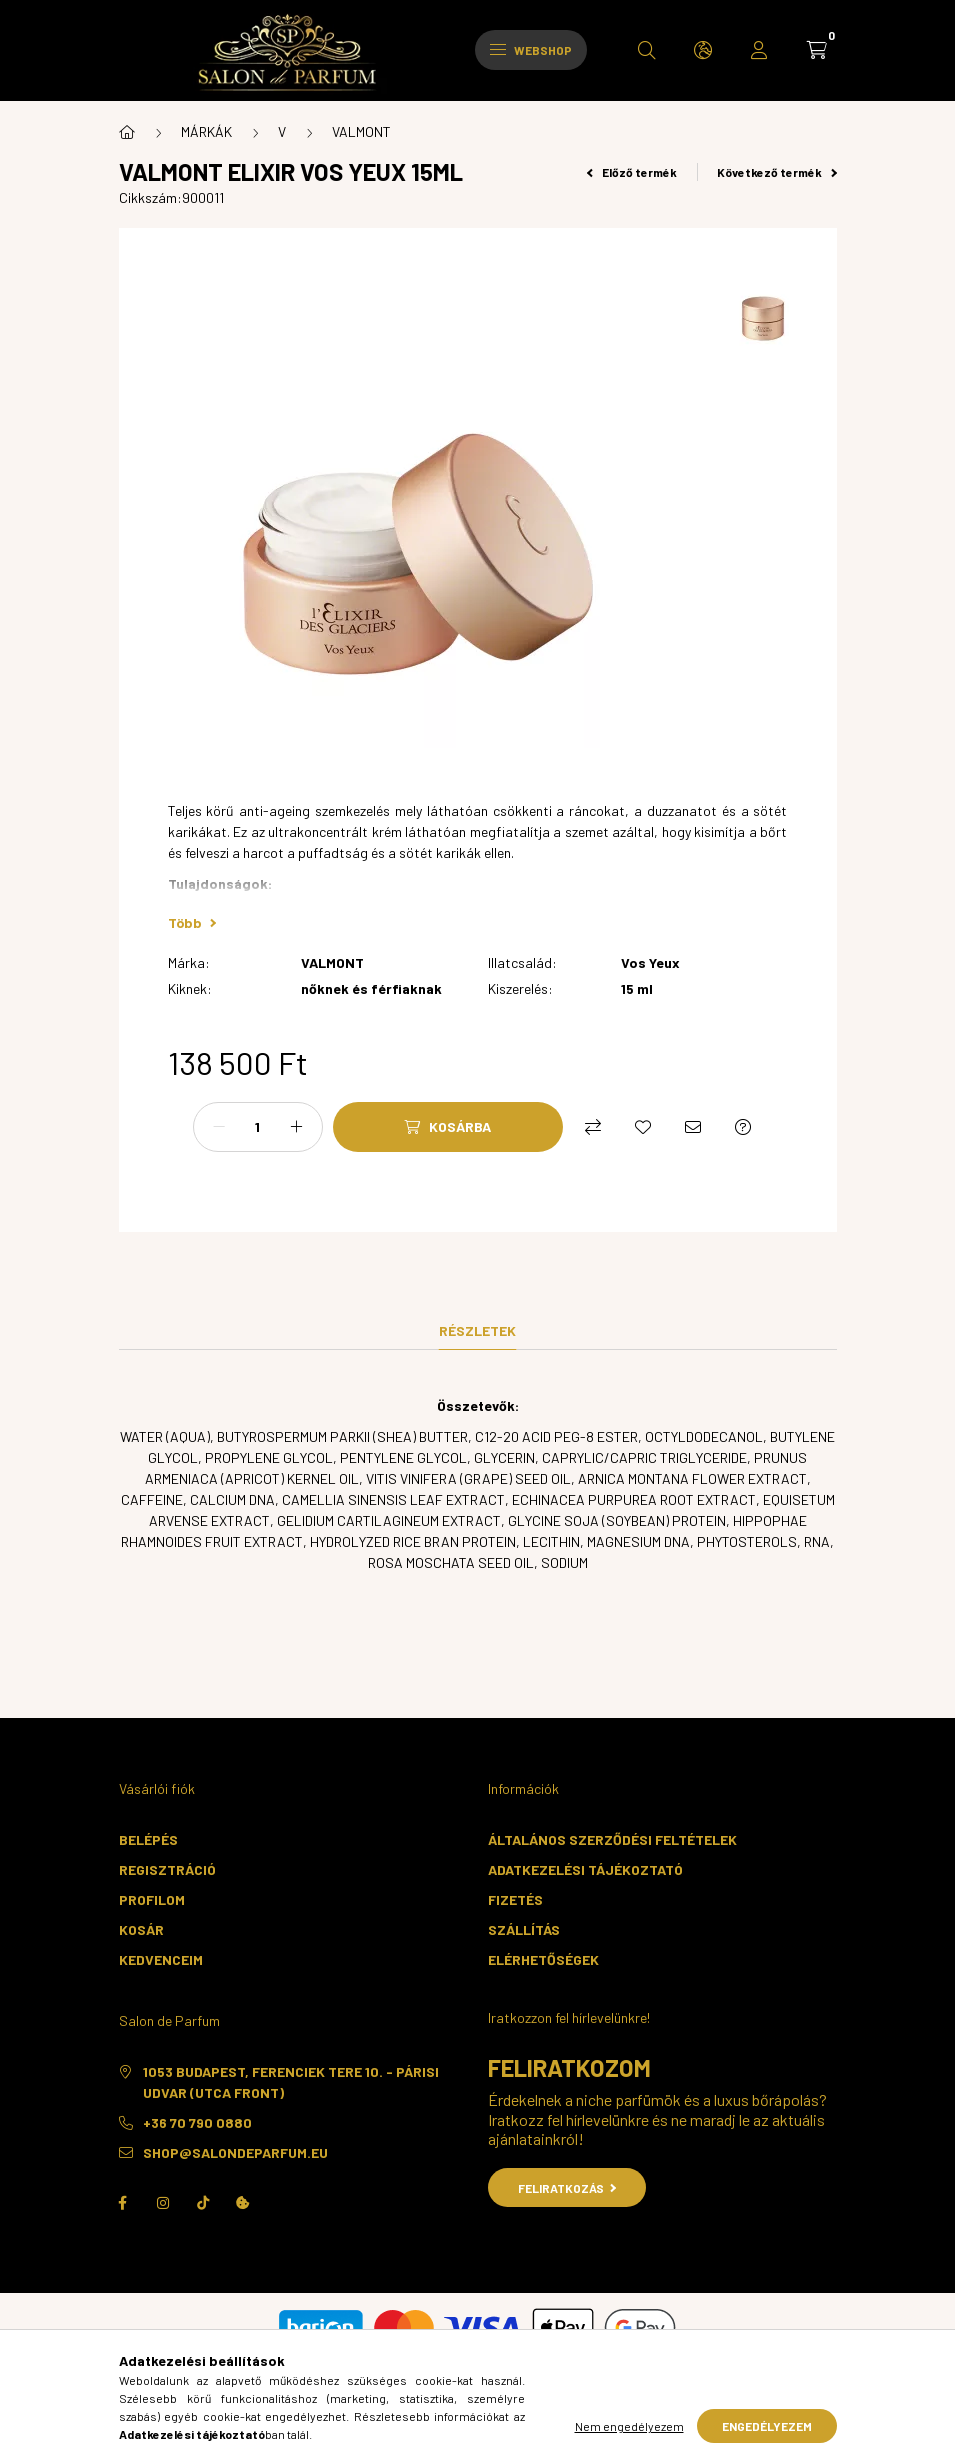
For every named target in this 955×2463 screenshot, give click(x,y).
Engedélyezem (767, 2426)
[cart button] (817, 50)
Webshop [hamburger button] (531, 50)
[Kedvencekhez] (643, 1127)
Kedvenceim (161, 1959)
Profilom (152, 1899)
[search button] (647, 50)
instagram (163, 2203)
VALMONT (361, 131)
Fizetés (515, 1899)
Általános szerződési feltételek (612, 1839)
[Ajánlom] (693, 1127)
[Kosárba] (448, 1127)
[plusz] (297, 1127)
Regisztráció (167, 1869)
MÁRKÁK (206, 131)
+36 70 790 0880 (197, 2122)
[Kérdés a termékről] (743, 1127)
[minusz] (219, 1127)
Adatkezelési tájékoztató (585, 1869)
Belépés (148, 1839)
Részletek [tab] (477, 1330)
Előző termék (632, 172)
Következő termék (777, 172)
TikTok (203, 2203)
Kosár (141, 1929)
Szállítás (524, 1929)
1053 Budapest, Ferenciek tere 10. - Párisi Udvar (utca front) (291, 2082)
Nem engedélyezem (629, 2426)
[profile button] (759, 50)
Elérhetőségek (543, 1959)
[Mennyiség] (258, 1127)
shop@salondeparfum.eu (235, 2152)
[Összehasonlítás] (593, 1127)
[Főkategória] (127, 132)
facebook (123, 2203)
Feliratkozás (567, 2188)
